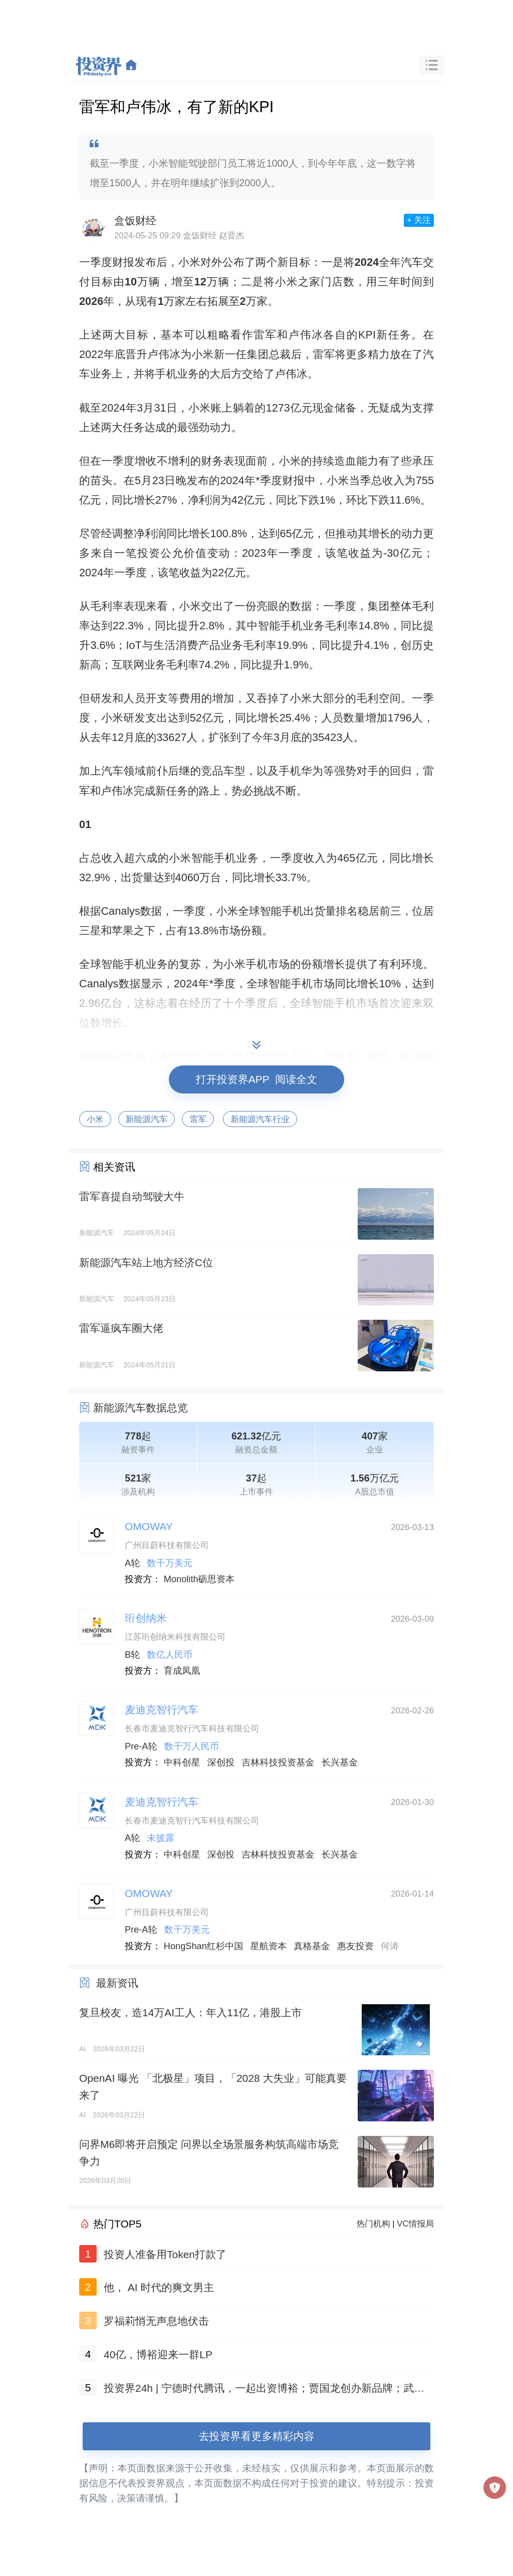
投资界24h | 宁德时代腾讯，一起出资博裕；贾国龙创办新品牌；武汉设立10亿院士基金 (264, 2390)
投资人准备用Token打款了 (165, 2254)
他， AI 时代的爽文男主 (159, 2287)
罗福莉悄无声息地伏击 (156, 2321)
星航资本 (268, 1946)
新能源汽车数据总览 (140, 1407)
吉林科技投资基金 (278, 1762)
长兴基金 (340, 1762)
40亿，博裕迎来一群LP (158, 2354)
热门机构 (373, 2224)
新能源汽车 (147, 1119)
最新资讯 (117, 1983)
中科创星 (182, 1762)
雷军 (197, 1119)
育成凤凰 (182, 1671)
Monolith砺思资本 (199, 1579)
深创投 (221, 1762)
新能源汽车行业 (259, 1119)
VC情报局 (415, 2224)
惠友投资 (355, 1946)
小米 (95, 1119)
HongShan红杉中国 (203, 1946)
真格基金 (312, 1946)
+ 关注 (419, 220)
